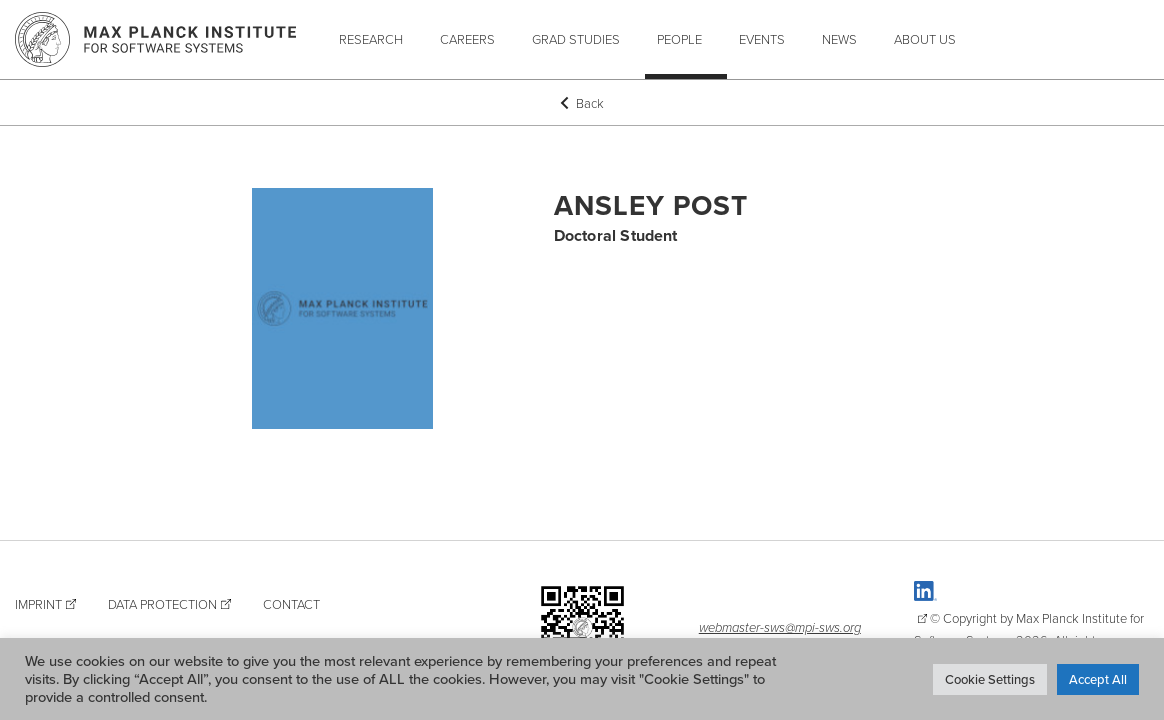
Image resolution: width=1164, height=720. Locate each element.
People (679, 39)
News (839, 39)
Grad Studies (576, 39)
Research (371, 39)
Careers (467, 39)
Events (762, 39)
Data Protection (162, 604)
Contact (291, 604)
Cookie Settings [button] (990, 679)
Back (582, 103)
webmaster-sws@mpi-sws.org (780, 627)
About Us (925, 39)
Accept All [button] (1098, 679)
